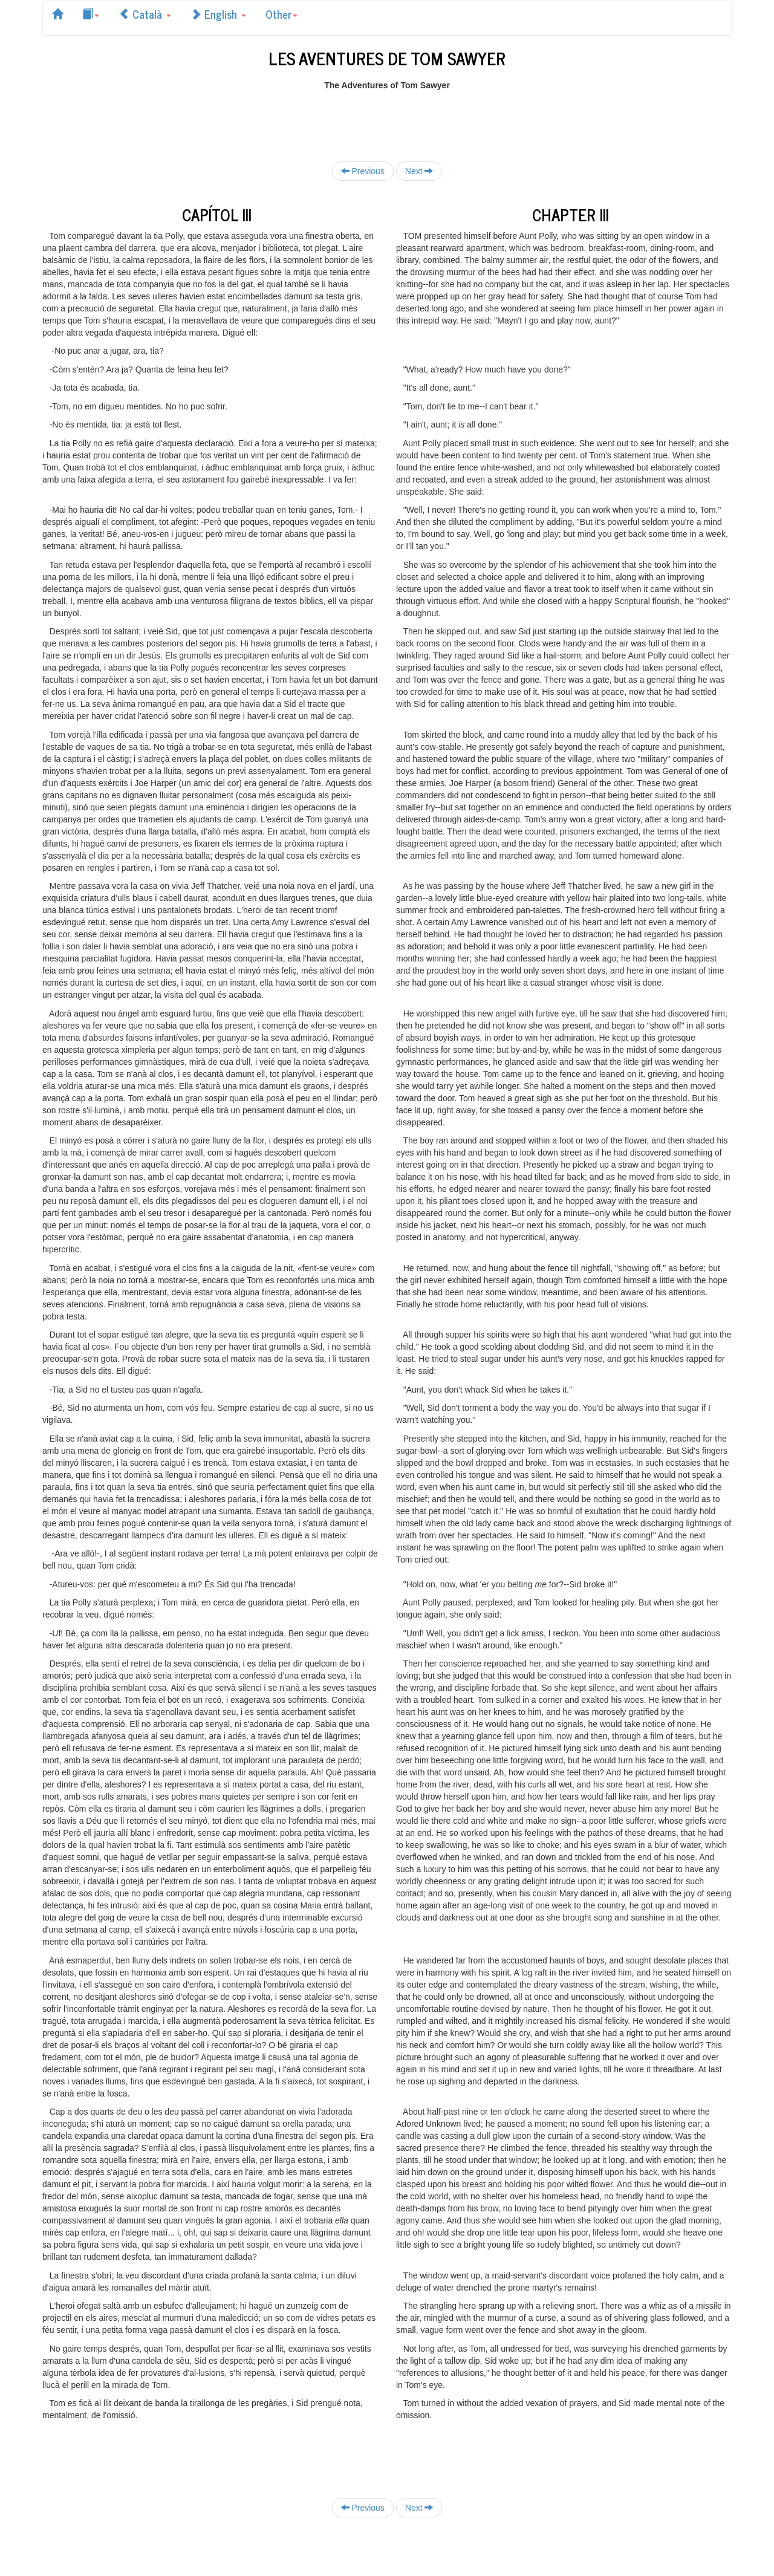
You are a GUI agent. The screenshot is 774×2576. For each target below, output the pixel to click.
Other (281, 14)
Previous (363, 171)
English (218, 14)
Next (419, 171)
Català (145, 14)
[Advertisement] (387, 118)
